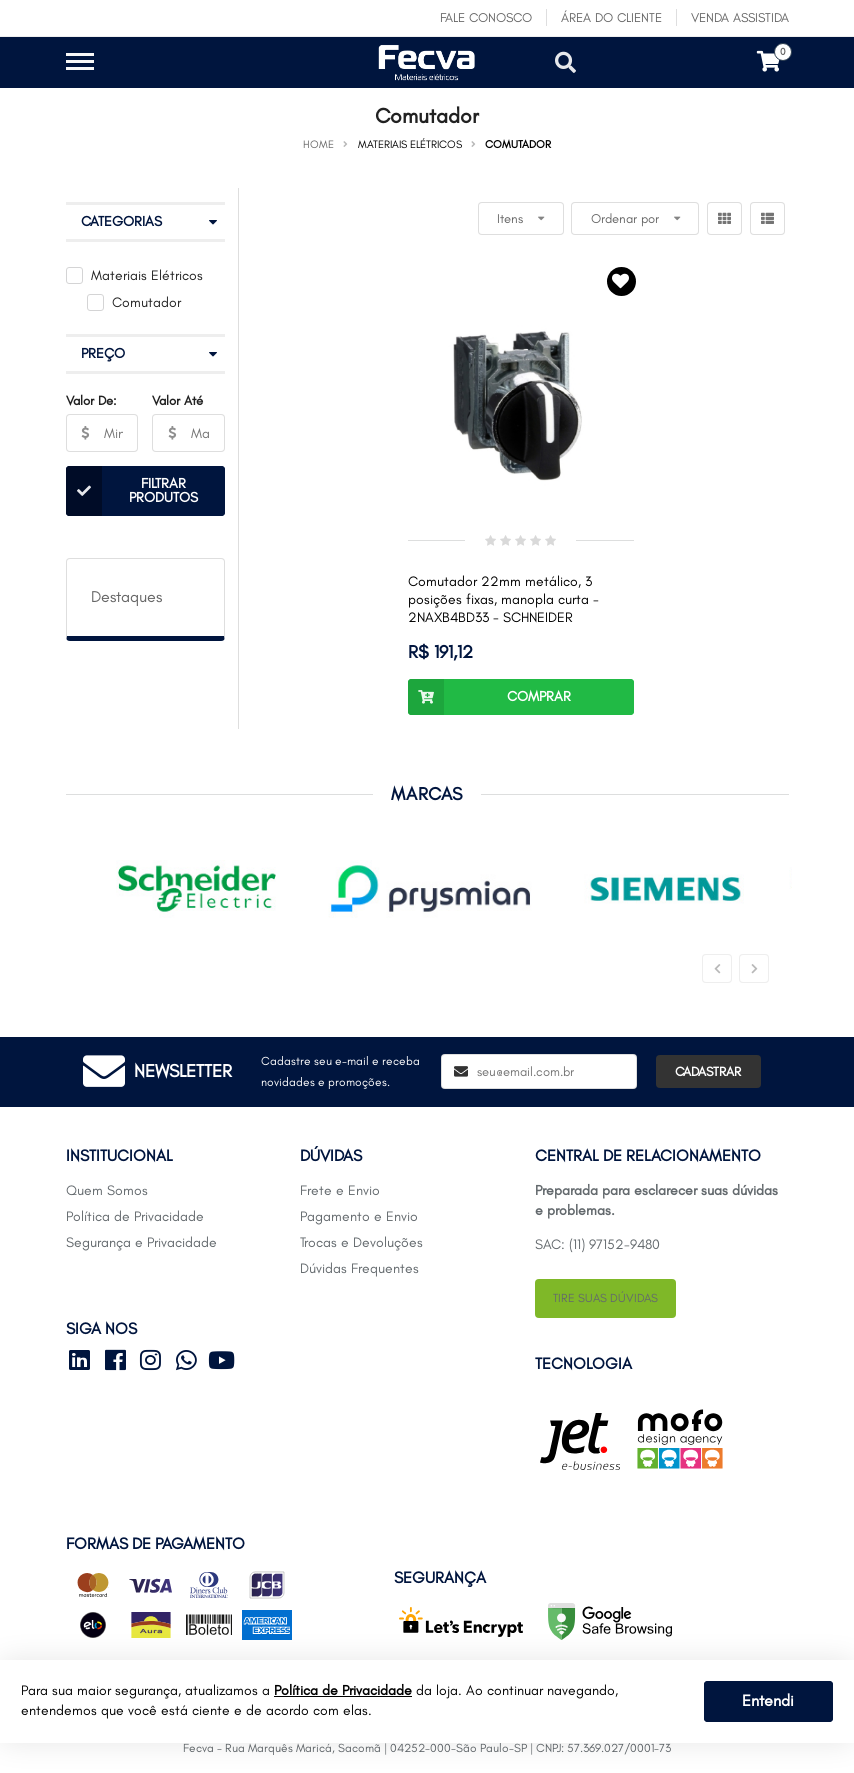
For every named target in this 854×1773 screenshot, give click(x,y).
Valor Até (177, 400)
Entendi (768, 1700)
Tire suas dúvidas (605, 1298)
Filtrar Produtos (132, 491)
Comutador (146, 302)
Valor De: (91, 400)
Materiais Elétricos (147, 275)
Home (318, 144)
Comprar (489, 697)
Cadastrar (708, 1071)
